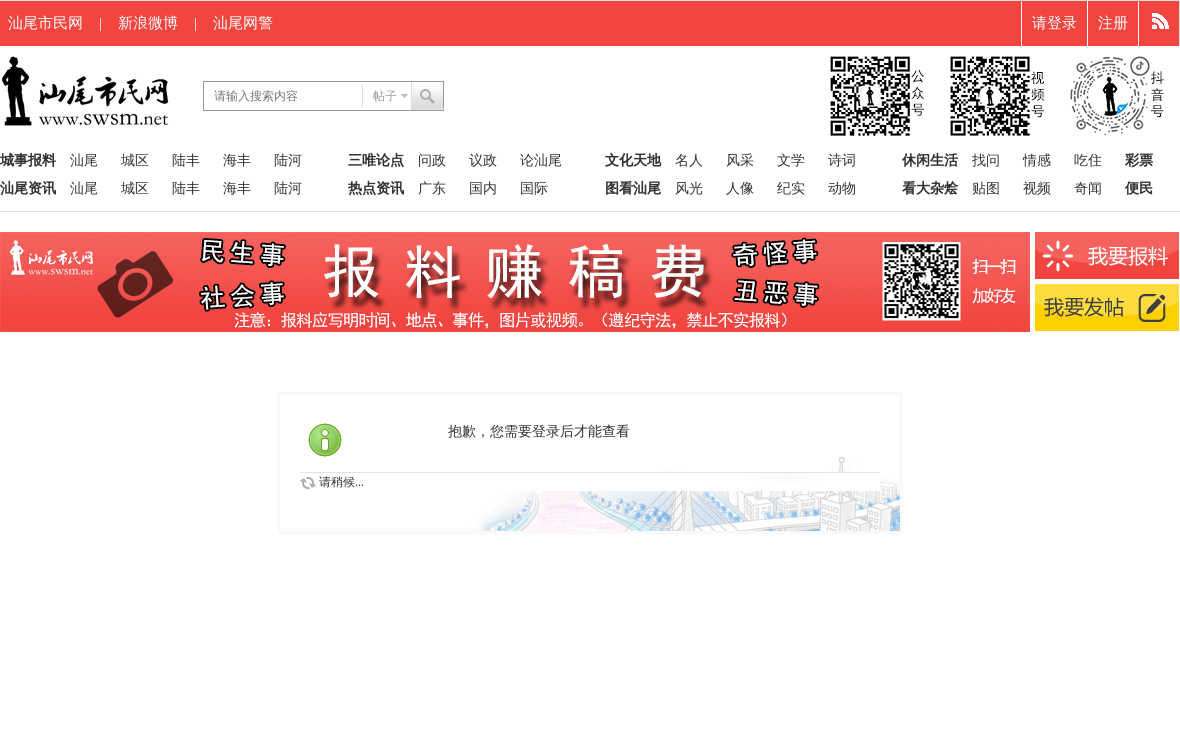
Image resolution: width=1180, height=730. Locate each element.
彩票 (1139, 160)
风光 (689, 188)
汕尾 (84, 160)
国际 (534, 188)
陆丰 (186, 160)
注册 (1113, 23)
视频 (1037, 188)
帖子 (385, 96)
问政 (432, 160)
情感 (1037, 160)
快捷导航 (1159, 23)
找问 (986, 160)
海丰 (237, 160)
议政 (483, 160)
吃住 (1088, 160)
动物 (842, 188)
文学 (791, 160)
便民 (1139, 188)
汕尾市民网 (45, 23)
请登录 (1054, 23)
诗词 (842, 160)
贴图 (986, 188)
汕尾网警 (243, 23)
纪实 (791, 188)
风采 (740, 160)
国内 (483, 188)
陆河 (288, 160)
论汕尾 (541, 160)
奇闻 (1088, 188)
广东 (432, 188)
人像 (740, 188)
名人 (689, 160)
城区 (135, 160)
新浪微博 (148, 23)
